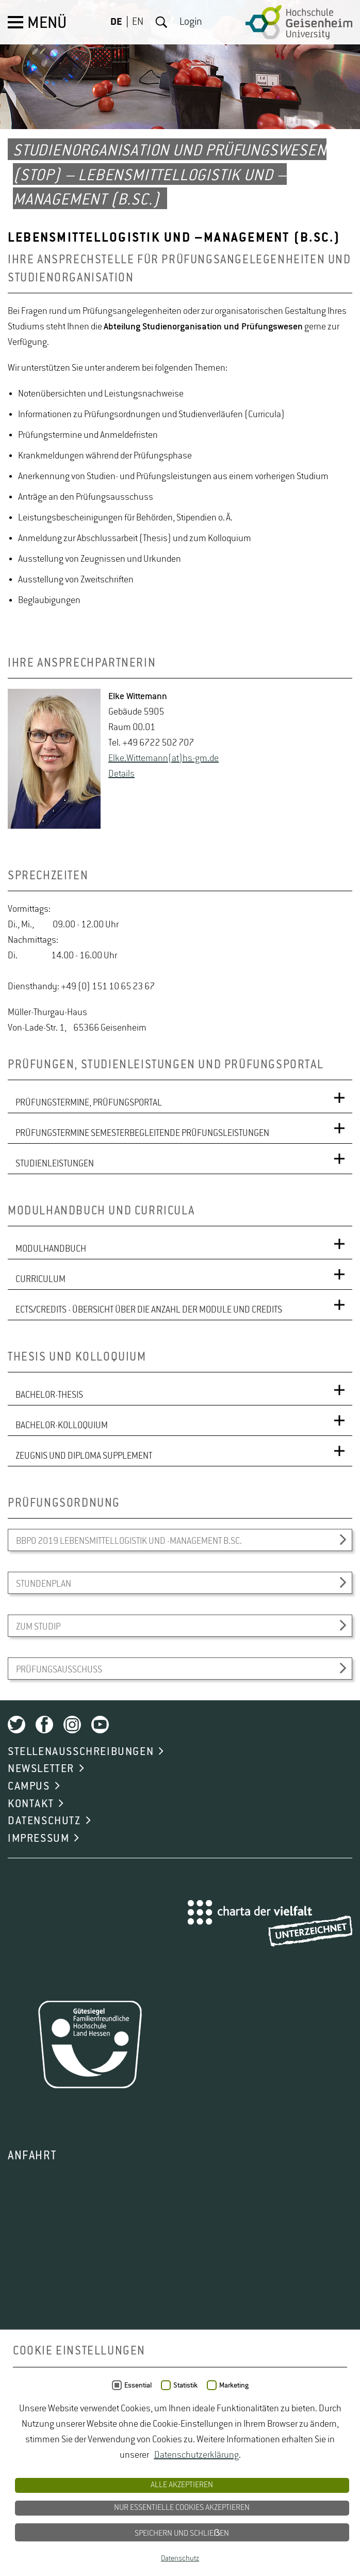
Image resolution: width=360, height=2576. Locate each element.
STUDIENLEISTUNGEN (54, 1164)
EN (137, 22)
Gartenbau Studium (158, 2454)
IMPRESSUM (38, 1838)
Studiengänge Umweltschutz (62, 2501)
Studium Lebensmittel (185, 2516)
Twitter (16, 1724)
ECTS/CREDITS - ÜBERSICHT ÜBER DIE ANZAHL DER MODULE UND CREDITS (148, 1310)
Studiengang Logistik (47, 2485)
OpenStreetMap (76, 2418)
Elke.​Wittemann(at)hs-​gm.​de (163, 758)
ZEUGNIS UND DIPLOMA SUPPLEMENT (83, 1456)
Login (190, 22)
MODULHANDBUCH (50, 1249)
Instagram (72, 1724)
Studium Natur (215, 2532)
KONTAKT (31, 1804)
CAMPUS (29, 1786)
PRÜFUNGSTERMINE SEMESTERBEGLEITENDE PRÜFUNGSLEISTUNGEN (142, 1133)
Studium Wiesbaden (148, 2547)
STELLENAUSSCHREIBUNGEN (81, 1752)
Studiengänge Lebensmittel (154, 2485)
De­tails (121, 774)
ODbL (194, 2418)
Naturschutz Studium (183, 2470)
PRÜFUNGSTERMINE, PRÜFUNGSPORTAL (88, 1103)
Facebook (44, 1724)
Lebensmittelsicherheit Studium (68, 2470)
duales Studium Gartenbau (58, 2454)
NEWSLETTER (41, 1769)
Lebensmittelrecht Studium (260, 2454)
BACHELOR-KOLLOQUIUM (61, 1425)
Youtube (100, 1724)
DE (116, 22)
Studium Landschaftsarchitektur (68, 2516)
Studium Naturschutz (296, 2532)
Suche (161, 22)
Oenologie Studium (273, 2470)
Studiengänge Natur (257, 2485)
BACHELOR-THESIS (49, 1395)
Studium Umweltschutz (52, 2547)
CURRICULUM (40, 1279)
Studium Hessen (288, 2501)
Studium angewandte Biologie (187, 2501)
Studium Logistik (141, 2532)
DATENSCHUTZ (44, 1821)
